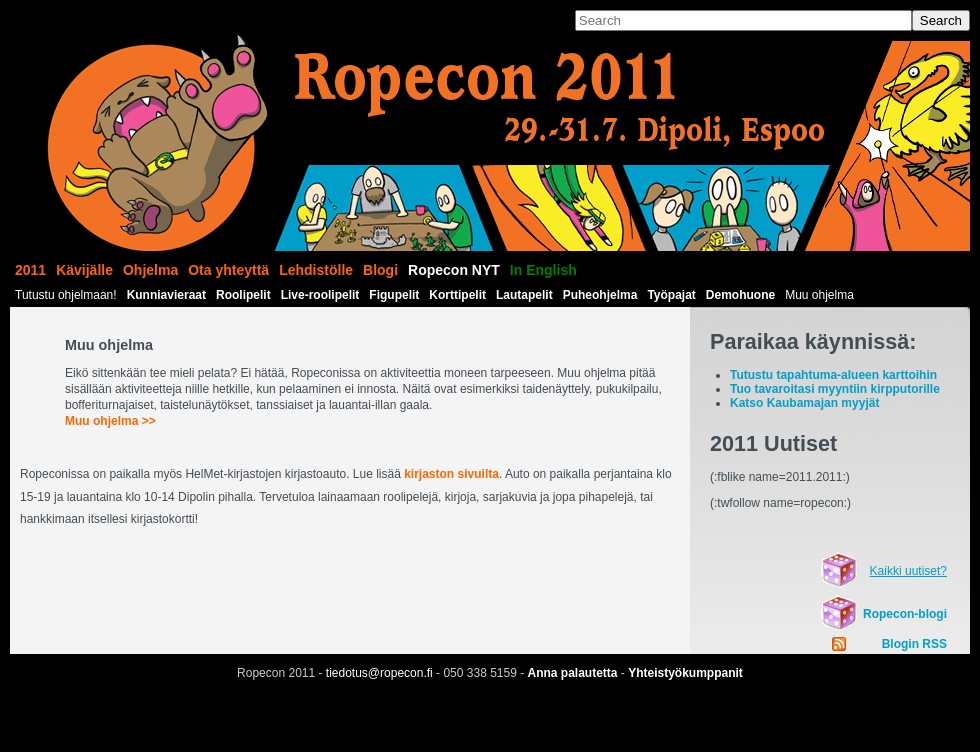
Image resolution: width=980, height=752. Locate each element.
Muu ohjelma (819, 295)
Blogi (380, 270)
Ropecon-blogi (905, 614)
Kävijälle (84, 270)
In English (543, 270)
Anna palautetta (573, 673)
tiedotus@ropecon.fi (379, 673)
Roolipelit (243, 295)
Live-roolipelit (320, 295)
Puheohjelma (600, 295)
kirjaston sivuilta (451, 474)
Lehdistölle (316, 270)
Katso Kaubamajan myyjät (804, 403)
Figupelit (394, 295)
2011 (30, 270)
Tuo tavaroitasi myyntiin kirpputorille (835, 389)
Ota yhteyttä (228, 270)
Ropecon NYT (454, 270)
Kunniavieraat (166, 295)
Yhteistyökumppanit (685, 673)
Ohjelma (150, 270)
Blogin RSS (914, 644)
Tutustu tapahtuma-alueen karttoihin (833, 375)
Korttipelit (457, 295)
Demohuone (740, 295)
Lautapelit (524, 295)
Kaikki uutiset (905, 571)
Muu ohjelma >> (110, 421)
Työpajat (671, 295)
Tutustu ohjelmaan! (66, 295)
